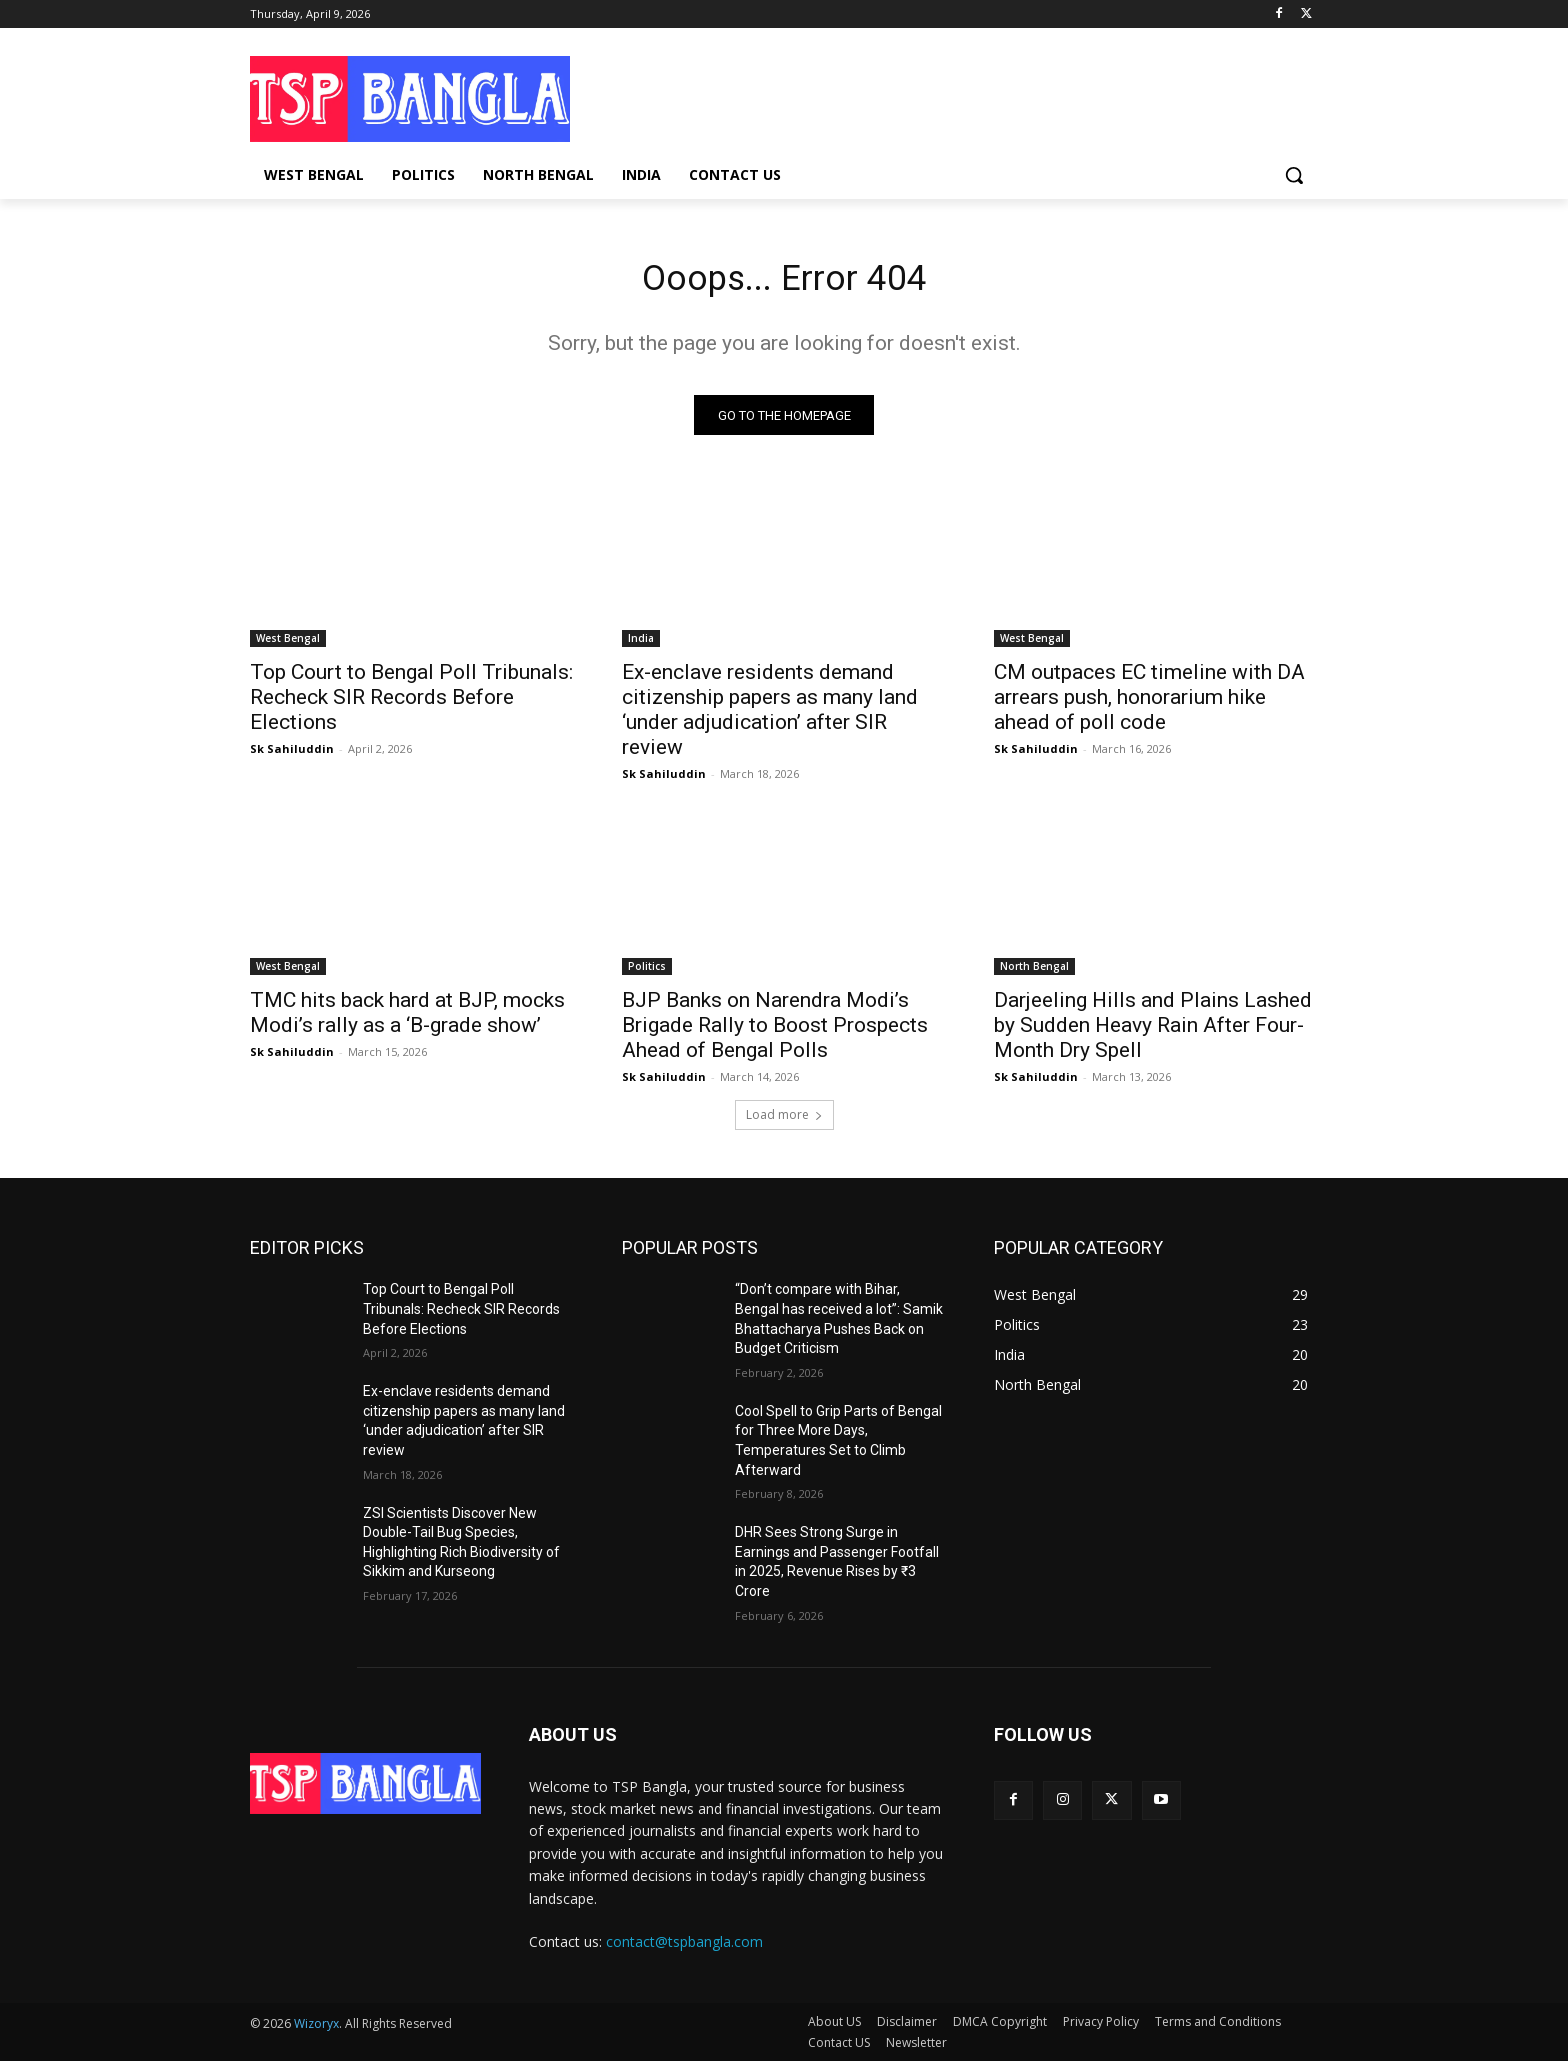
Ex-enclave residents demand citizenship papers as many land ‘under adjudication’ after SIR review (770, 717)
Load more (784, 1122)
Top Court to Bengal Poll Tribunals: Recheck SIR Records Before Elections (411, 705)
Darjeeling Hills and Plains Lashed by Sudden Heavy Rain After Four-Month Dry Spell (1153, 1033)
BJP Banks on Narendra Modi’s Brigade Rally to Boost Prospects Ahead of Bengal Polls (775, 1033)
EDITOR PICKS (307, 1255)
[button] (1294, 175)
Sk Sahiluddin (292, 756)
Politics (647, 974)
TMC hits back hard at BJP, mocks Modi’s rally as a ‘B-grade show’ (407, 1020)
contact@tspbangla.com (684, 1948)
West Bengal (288, 646)
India (641, 646)
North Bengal (1034, 974)
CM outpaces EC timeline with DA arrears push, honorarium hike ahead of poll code (1149, 705)
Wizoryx (316, 2031)
